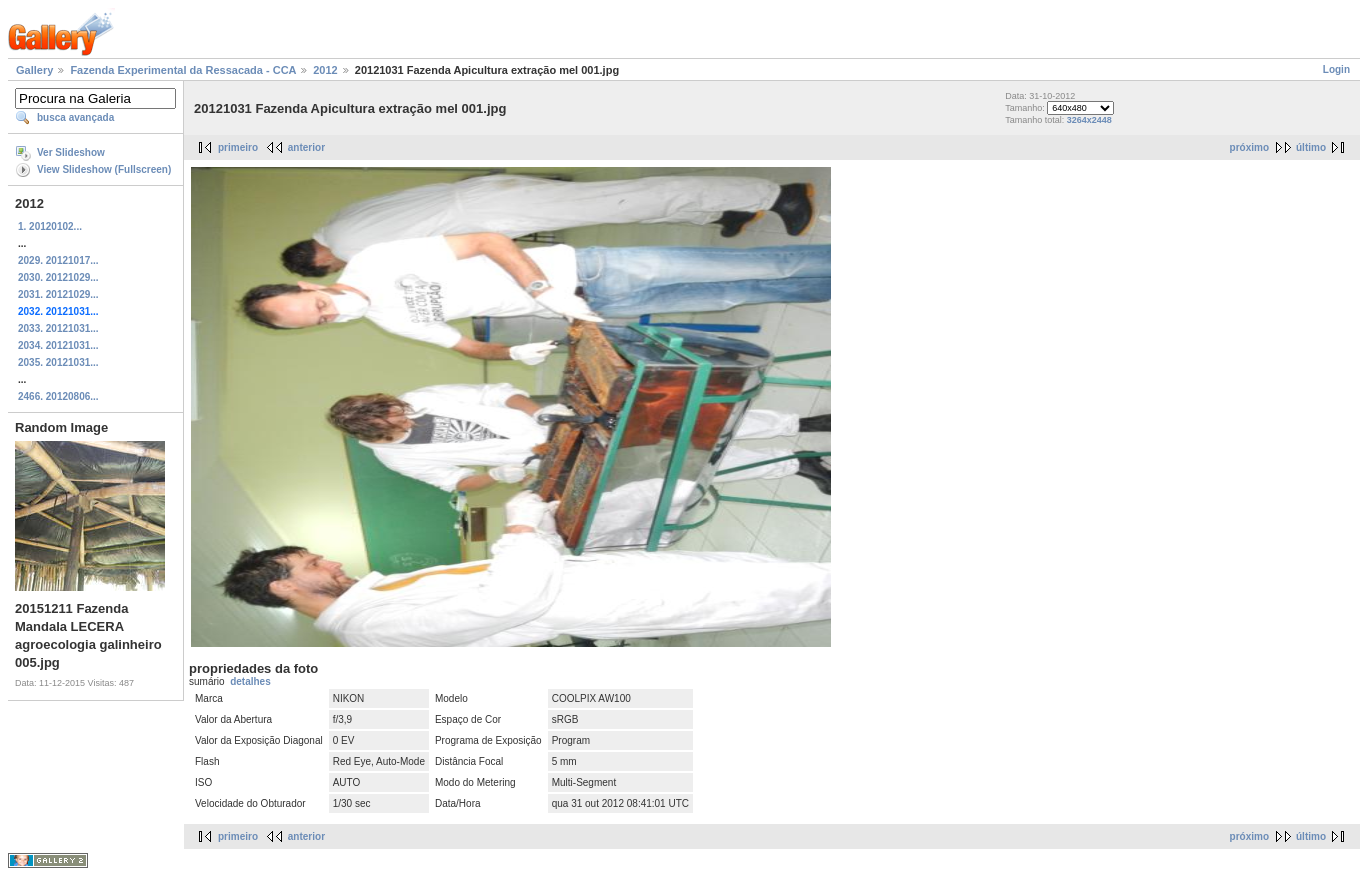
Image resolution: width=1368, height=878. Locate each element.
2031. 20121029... (58, 294)
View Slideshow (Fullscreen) (104, 169)
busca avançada (75, 117)
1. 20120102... (50, 226)
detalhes (250, 681)
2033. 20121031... (58, 328)
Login (1336, 69)
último (1311, 147)
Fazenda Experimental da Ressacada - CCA (183, 70)
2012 (325, 70)
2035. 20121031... (58, 362)
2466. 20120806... (58, 396)
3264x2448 (1089, 120)
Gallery (34, 70)
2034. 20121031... (58, 345)
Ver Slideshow (71, 152)
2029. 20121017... (58, 260)
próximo (1249, 147)
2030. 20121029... (58, 277)
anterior (306, 147)
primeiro (238, 147)
